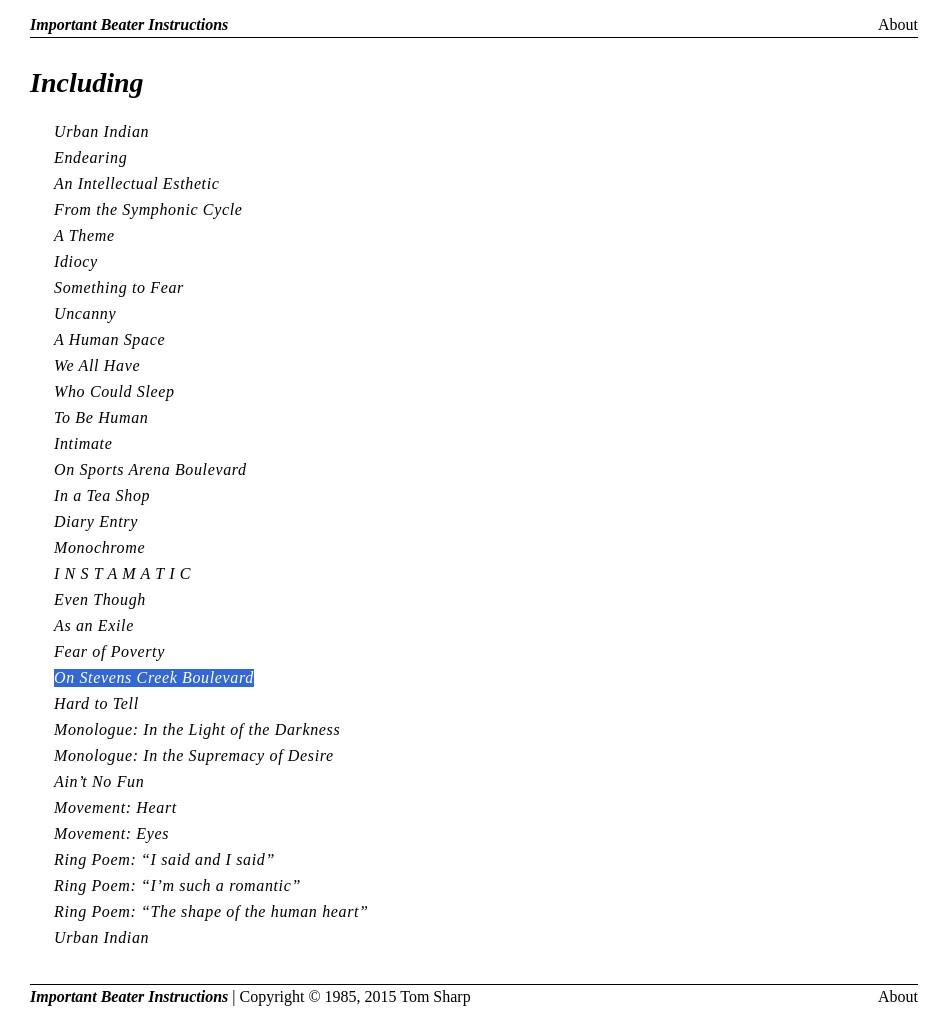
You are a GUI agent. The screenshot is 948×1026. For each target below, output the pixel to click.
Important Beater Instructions (129, 24)
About (898, 24)
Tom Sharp (435, 996)
